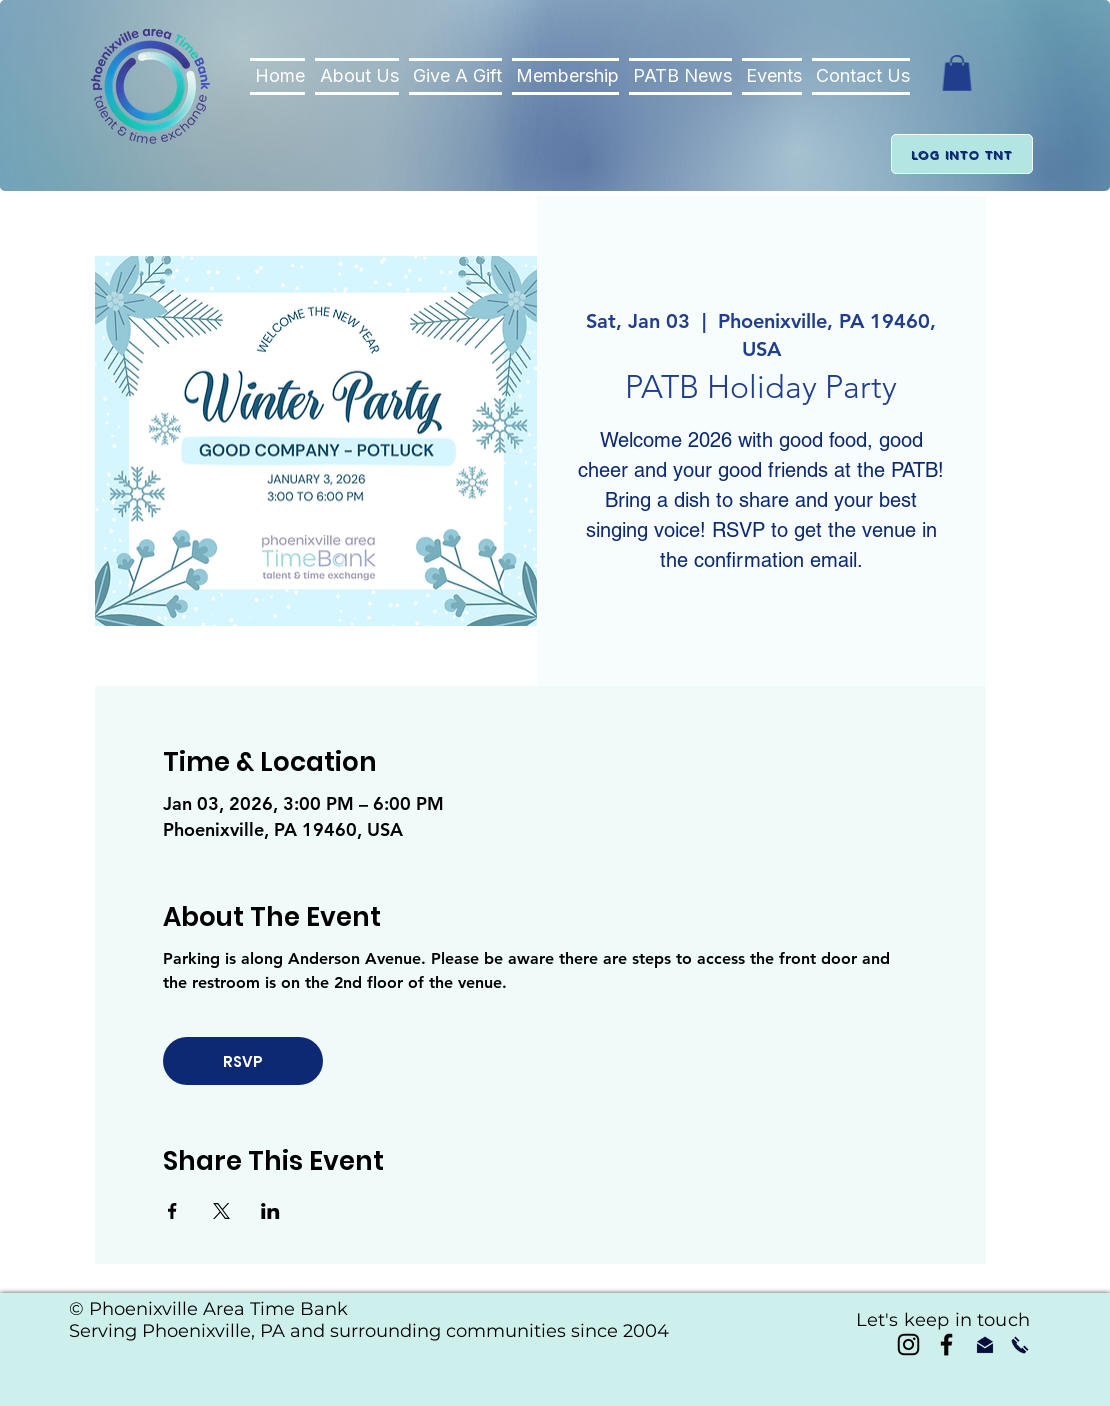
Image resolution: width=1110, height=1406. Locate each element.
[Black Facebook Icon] (946, 1344)
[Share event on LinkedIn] (270, 1211)
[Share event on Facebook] (172, 1211)
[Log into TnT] (962, 154)
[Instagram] (908, 1344)
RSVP (243, 1061)
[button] (957, 73)
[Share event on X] (221, 1211)
